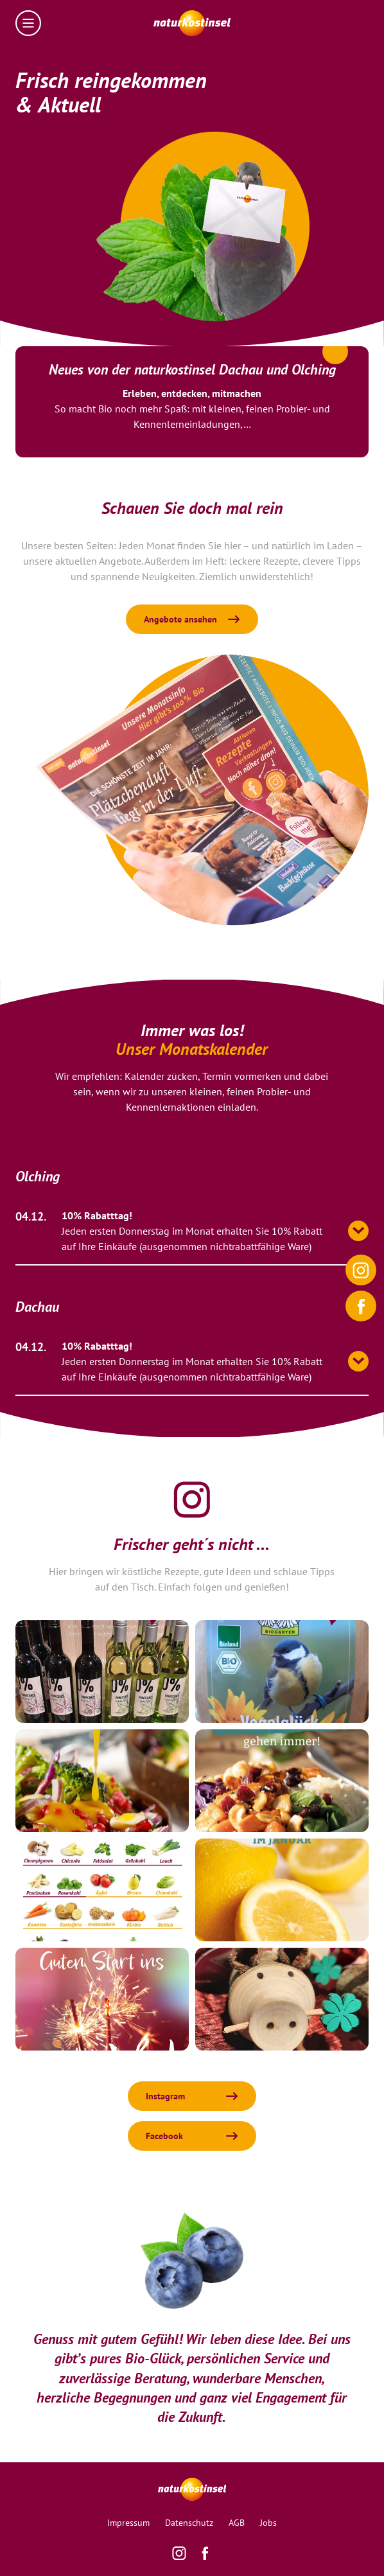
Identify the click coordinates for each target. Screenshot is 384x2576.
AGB (237, 2522)
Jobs (268, 2522)
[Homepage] (192, 23)
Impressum (128, 2522)
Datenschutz (189, 2522)
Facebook (164, 2136)
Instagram (165, 2096)
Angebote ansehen (180, 619)
